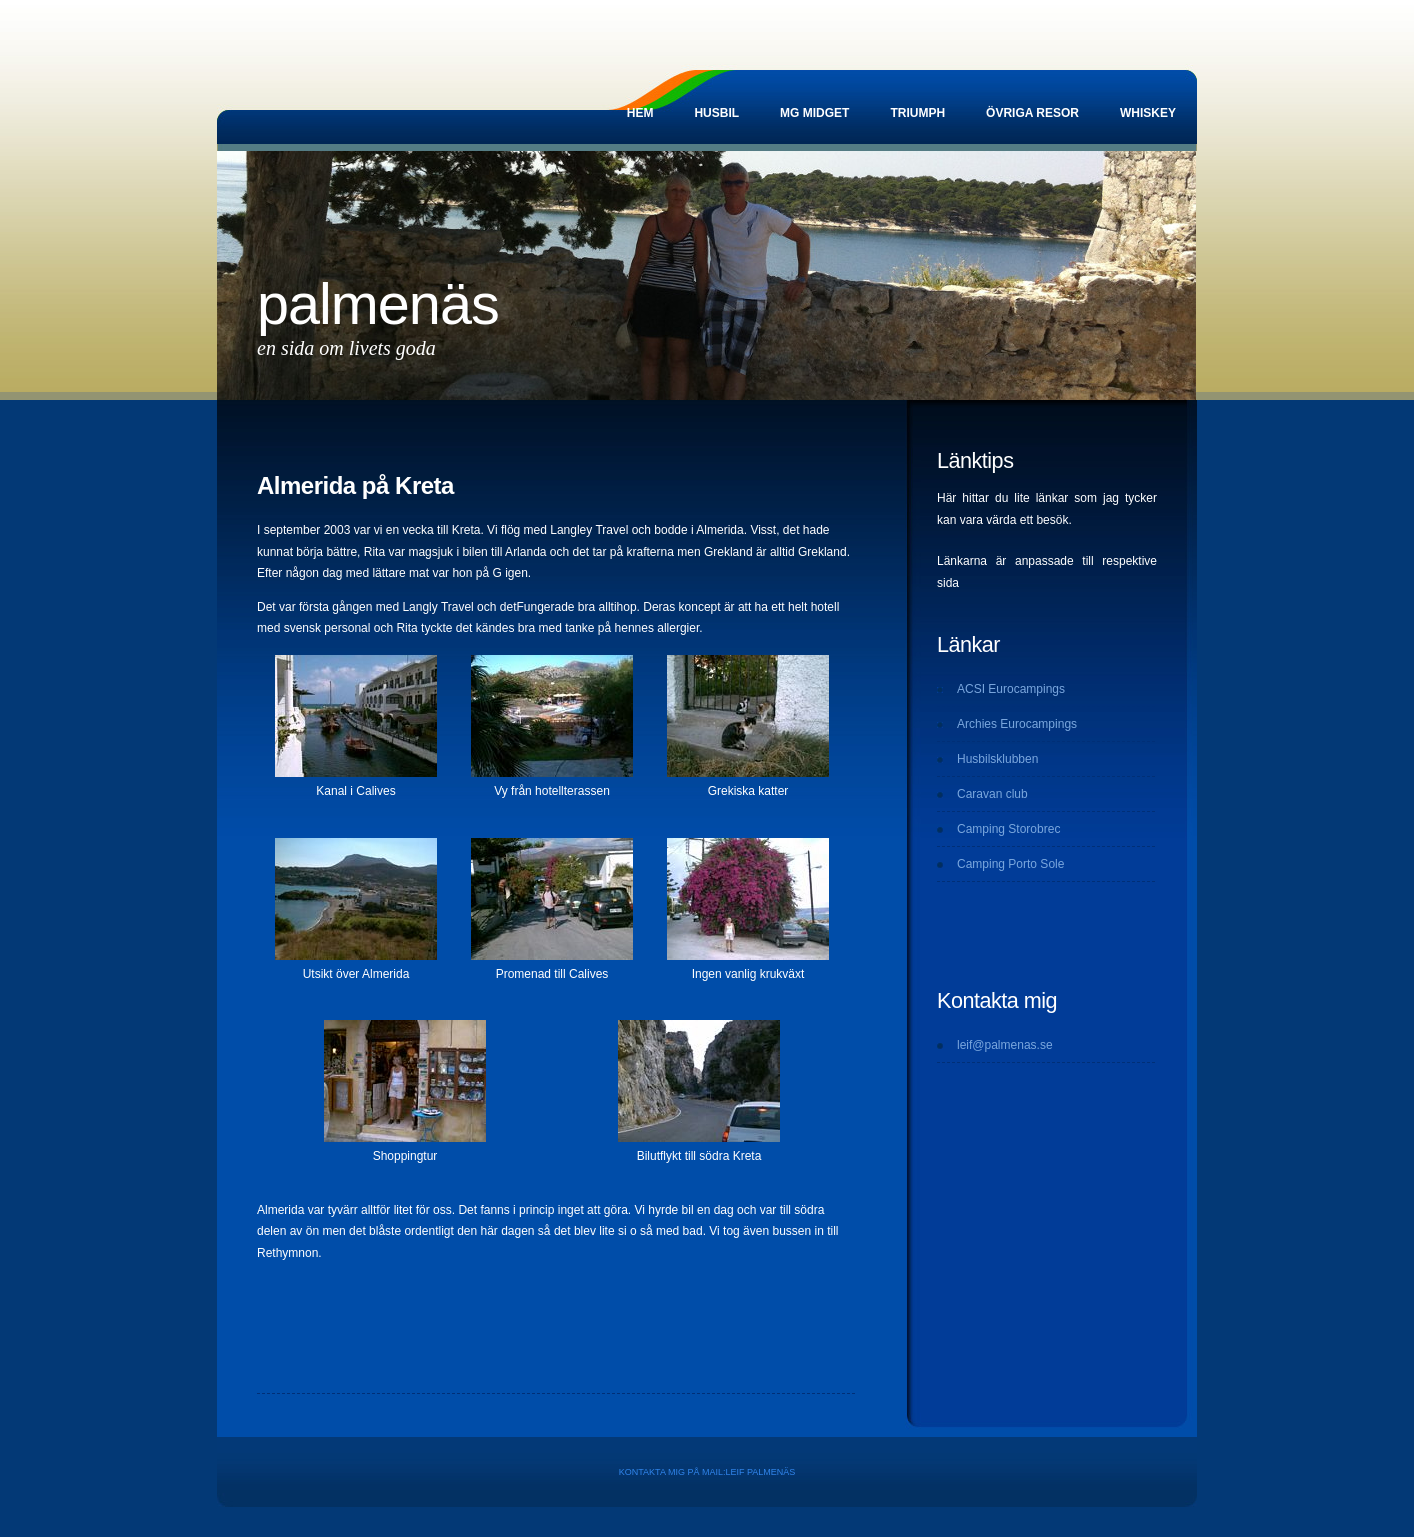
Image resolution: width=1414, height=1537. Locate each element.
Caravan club (992, 794)
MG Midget (814, 113)
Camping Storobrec (1008, 829)
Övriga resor (1032, 113)
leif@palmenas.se (1005, 1045)
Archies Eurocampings (1017, 724)
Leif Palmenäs (760, 1472)
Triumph (917, 113)
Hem (640, 113)
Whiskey (1148, 113)
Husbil (716, 113)
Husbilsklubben (997, 759)
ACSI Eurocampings (1011, 689)
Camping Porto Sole (1010, 864)
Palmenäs (378, 304)
